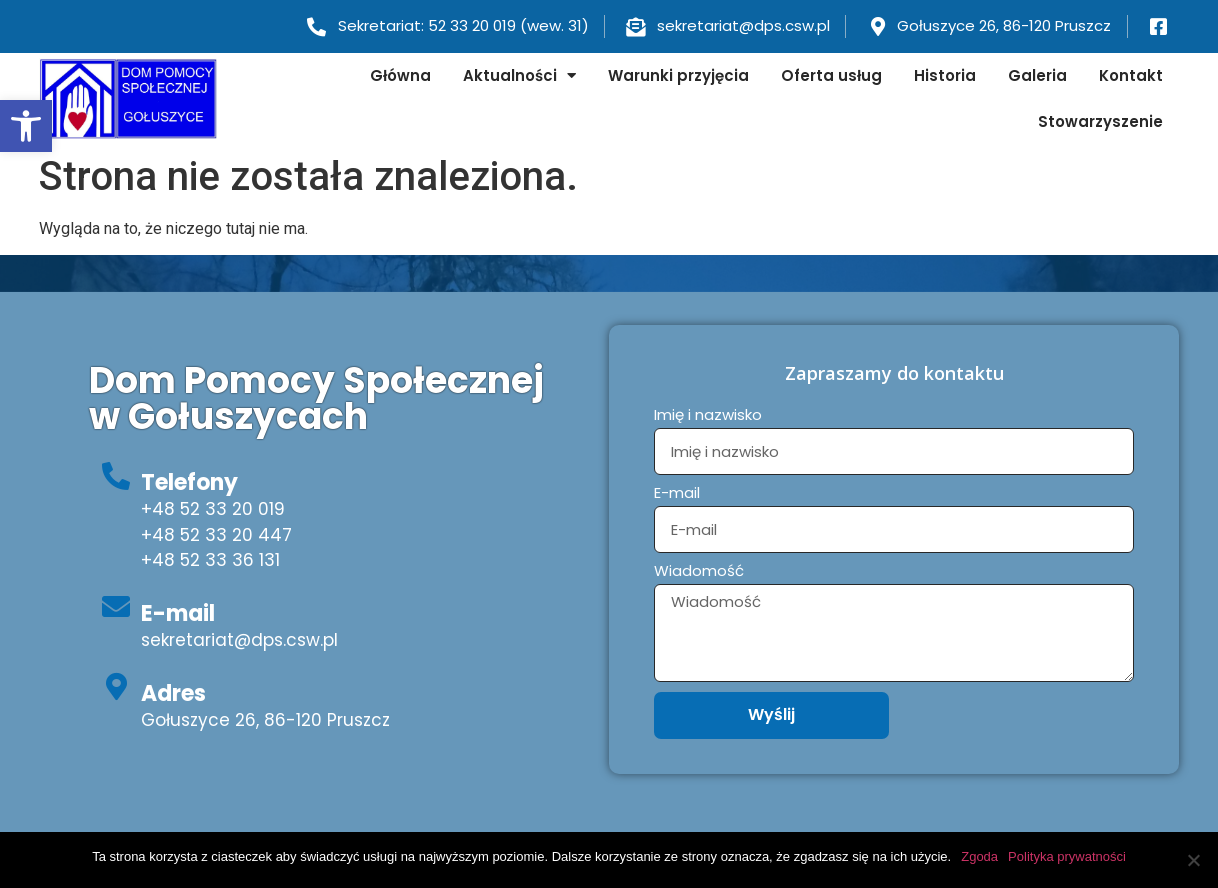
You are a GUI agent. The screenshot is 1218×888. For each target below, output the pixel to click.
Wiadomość (699, 572)
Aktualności (519, 75)
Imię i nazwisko (708, 416)
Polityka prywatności (1067, 856)
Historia (945, 75)
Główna (400, 75)
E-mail (178, 613)
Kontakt (1131, 75)
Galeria (1037, 75)
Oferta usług (831, 75)
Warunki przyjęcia (678, 75)
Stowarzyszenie (1100, 121)
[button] (26, 126)
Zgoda (979, 856)
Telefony (189, 482)
